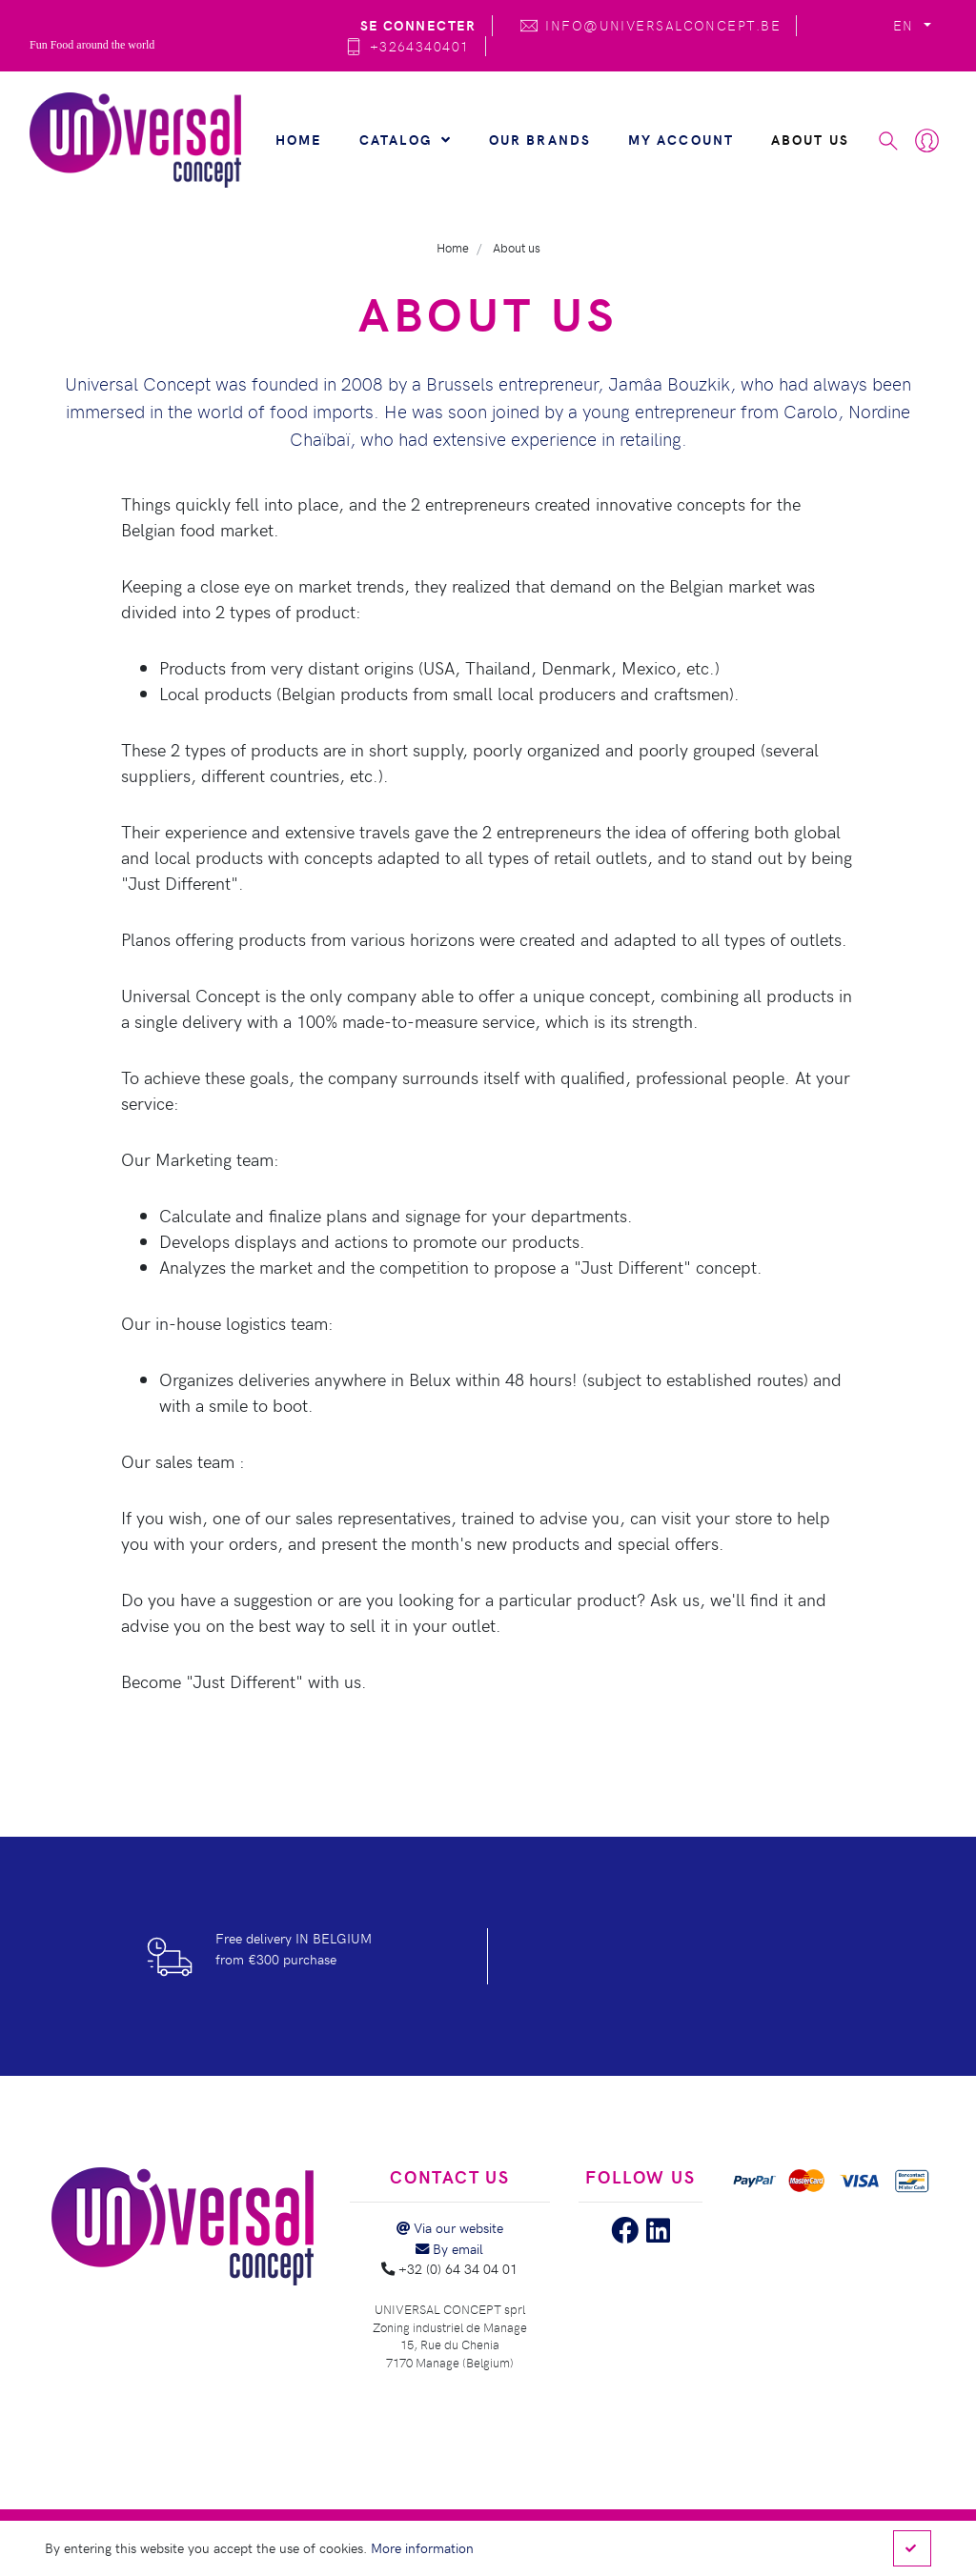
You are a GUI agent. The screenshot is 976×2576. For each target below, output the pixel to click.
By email (449, 2248)
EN (906, 24)
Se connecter (418, 24)
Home (299, 139)
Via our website (449, 2227)
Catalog (405, 139)
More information (422, 2547)
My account (681, 139)
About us (810, 139)
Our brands (540, 139)
